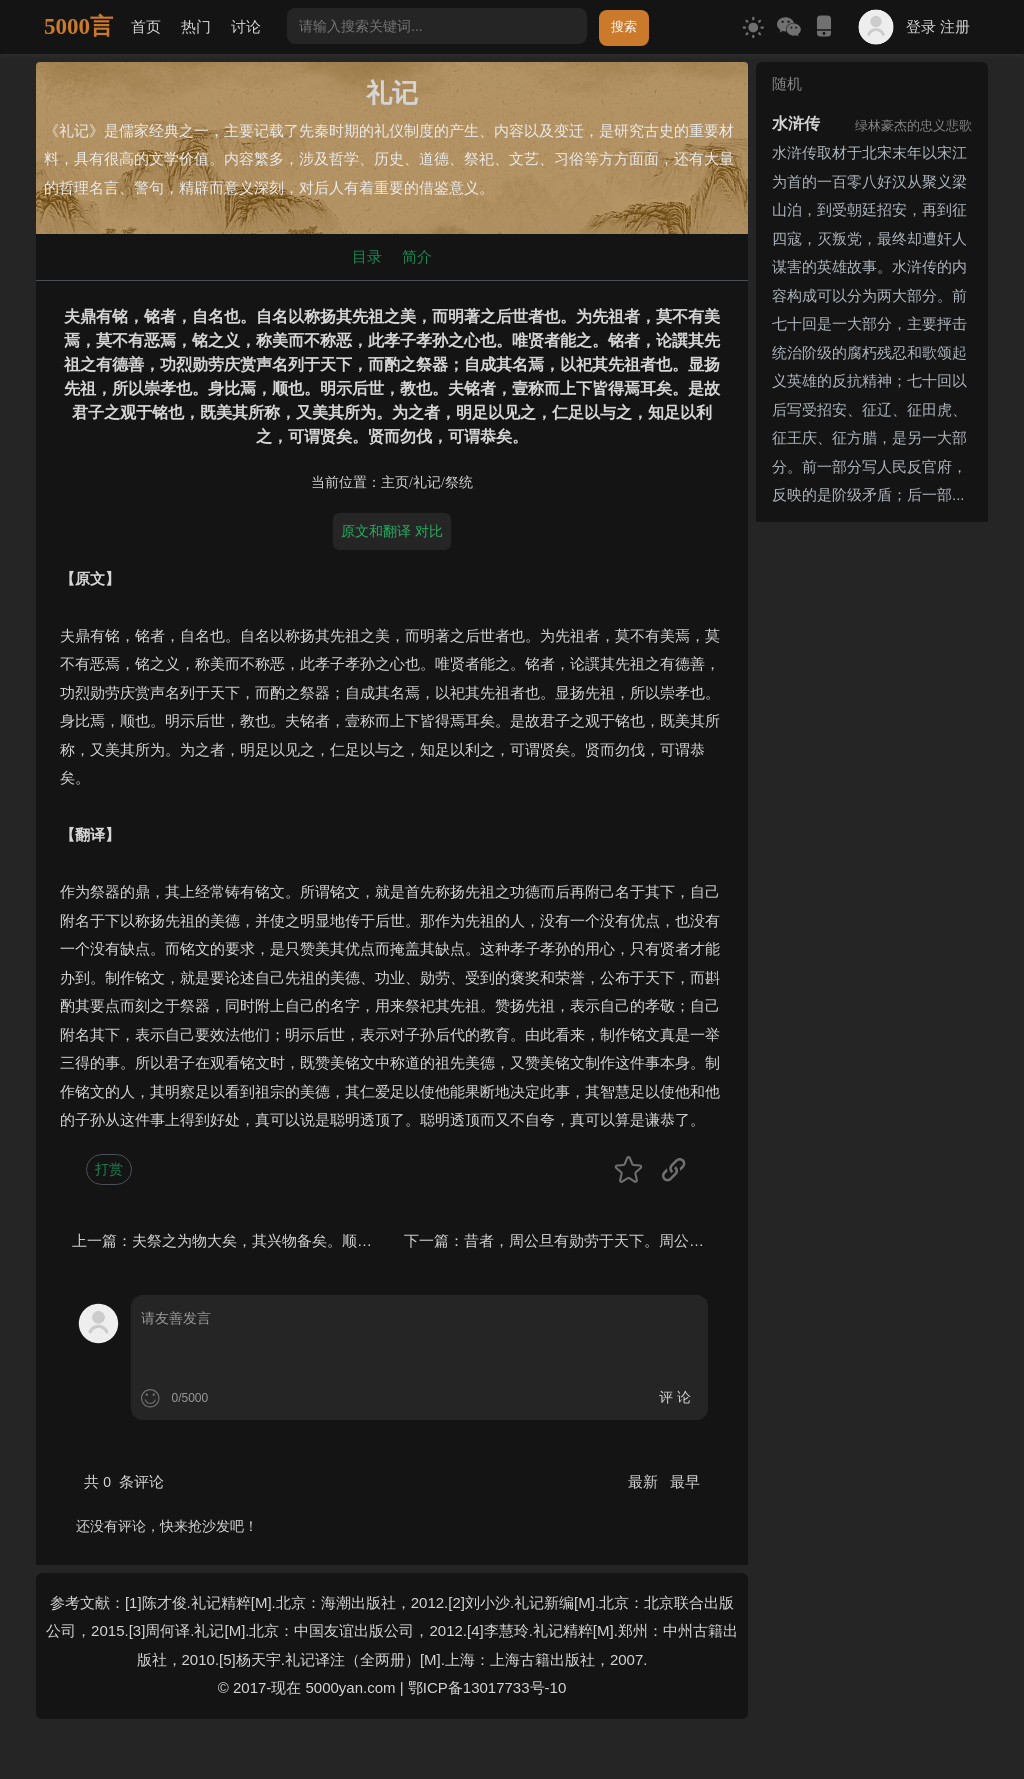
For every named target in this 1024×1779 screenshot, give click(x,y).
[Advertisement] (872, 830)
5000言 (78, 26)
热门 (196, 26)
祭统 (459, 482)
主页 (395, 482)
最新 (645, 1481)
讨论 (246, 26)
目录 (367, 256)
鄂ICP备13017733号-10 (487, 1687)
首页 (146, 26)
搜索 (624, 26)
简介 (417, 256)
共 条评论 (124, 1481)
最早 (685, 1481)
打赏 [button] (109, 1169)
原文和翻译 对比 (392, 531)
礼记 (427, 482)
